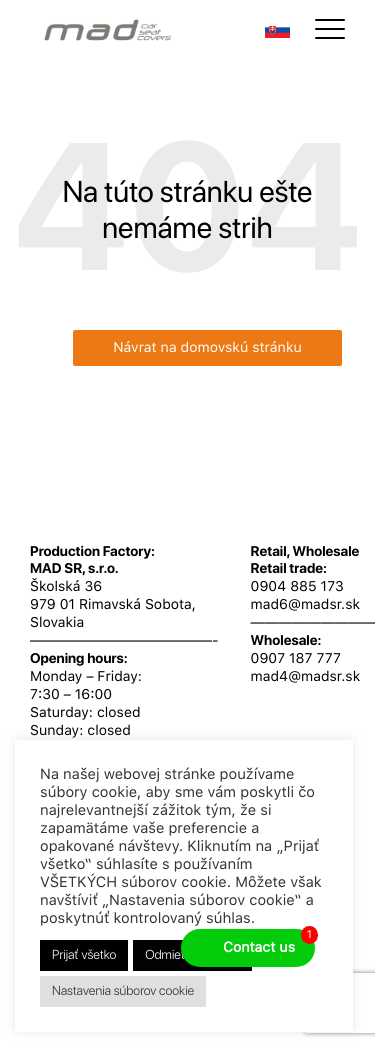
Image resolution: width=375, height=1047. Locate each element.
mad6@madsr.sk (306, 605)
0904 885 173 (297, 587)
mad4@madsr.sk (306, 677)
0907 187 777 (296, 659)
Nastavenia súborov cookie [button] (123, 991)
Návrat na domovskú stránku (207, 348)
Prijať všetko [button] (84, 955)
